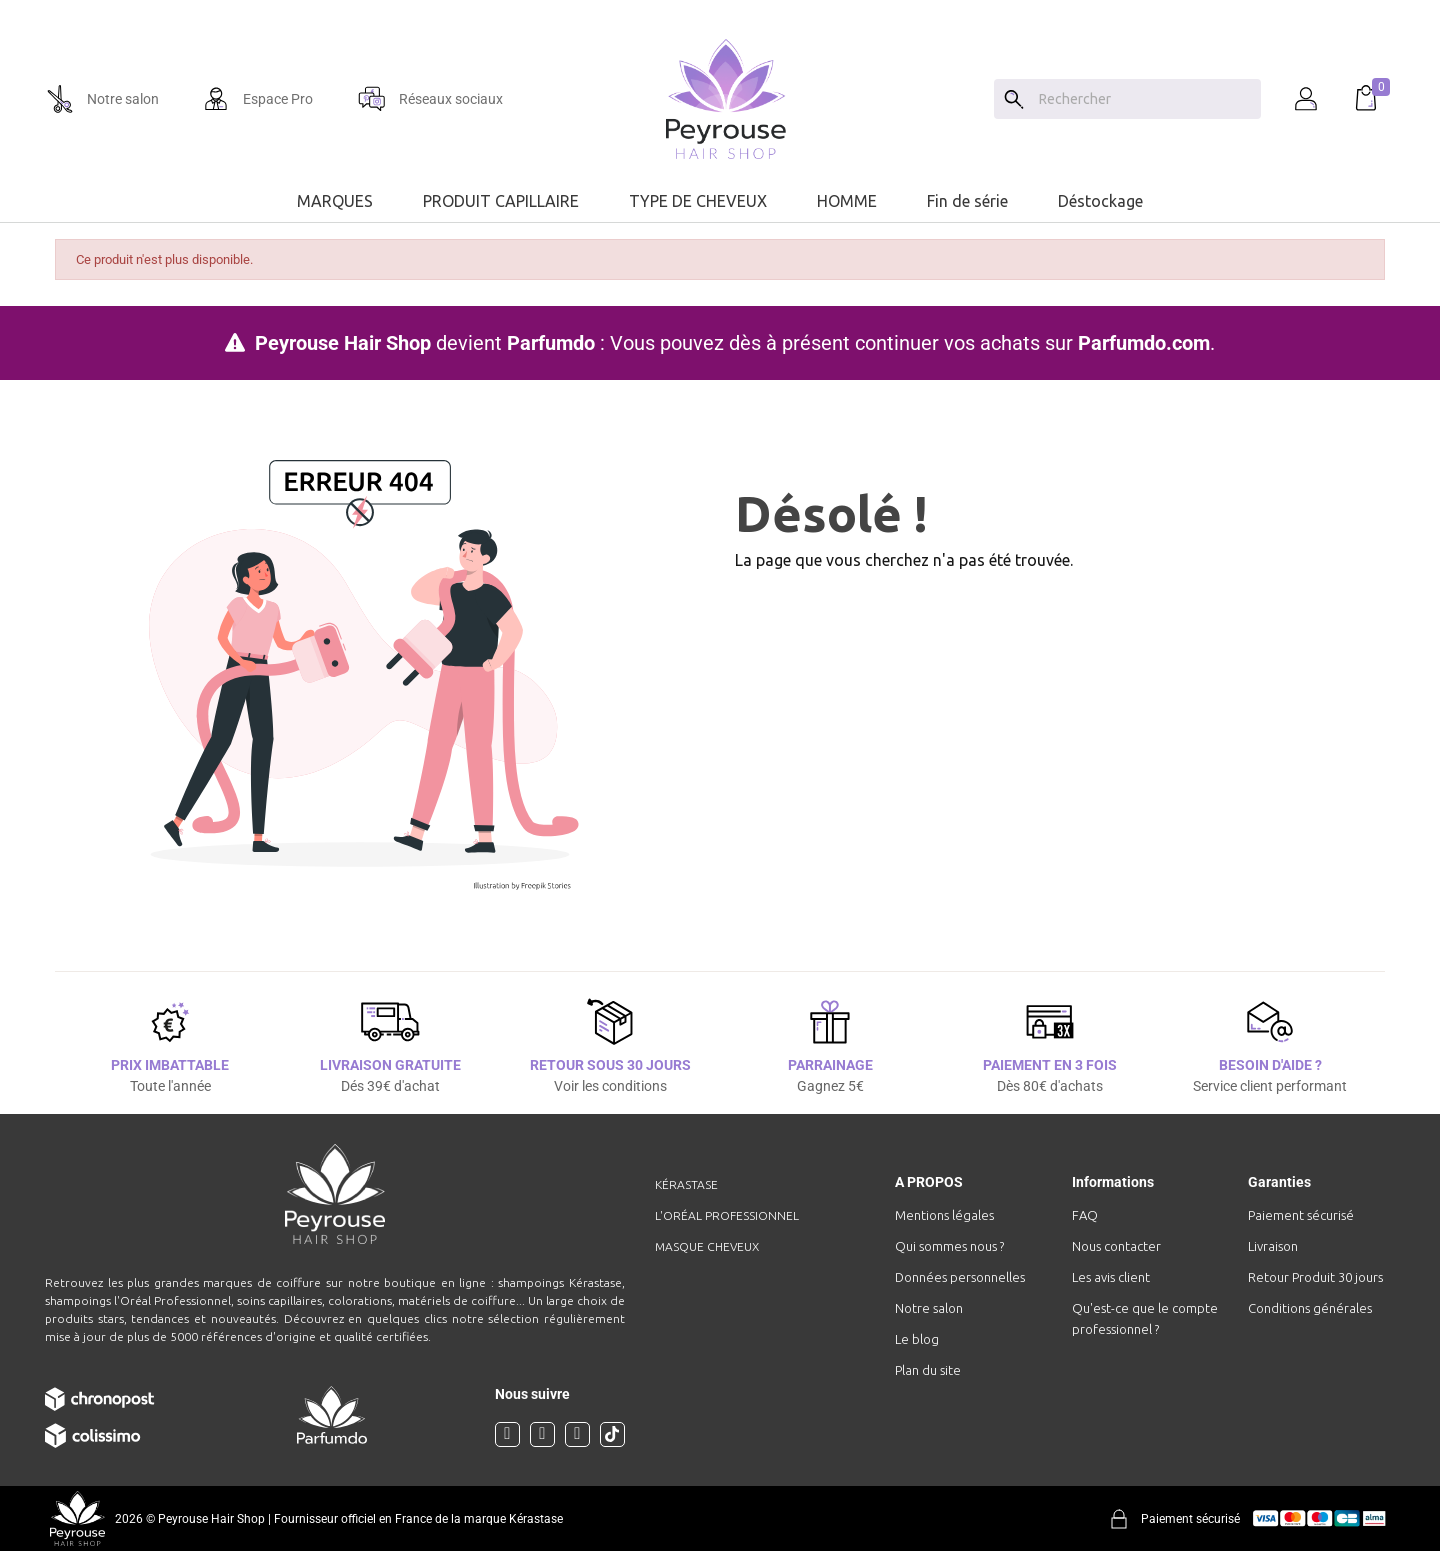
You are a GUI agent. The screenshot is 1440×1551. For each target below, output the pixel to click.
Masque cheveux (707, 1246)
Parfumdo (551, 343)
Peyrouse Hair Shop (343, 343)
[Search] (1014, 99)
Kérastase (686, 1184)
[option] (720, 8)
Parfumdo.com (1144, 343)
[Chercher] (1145, 99)
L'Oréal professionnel (727, 1215)
